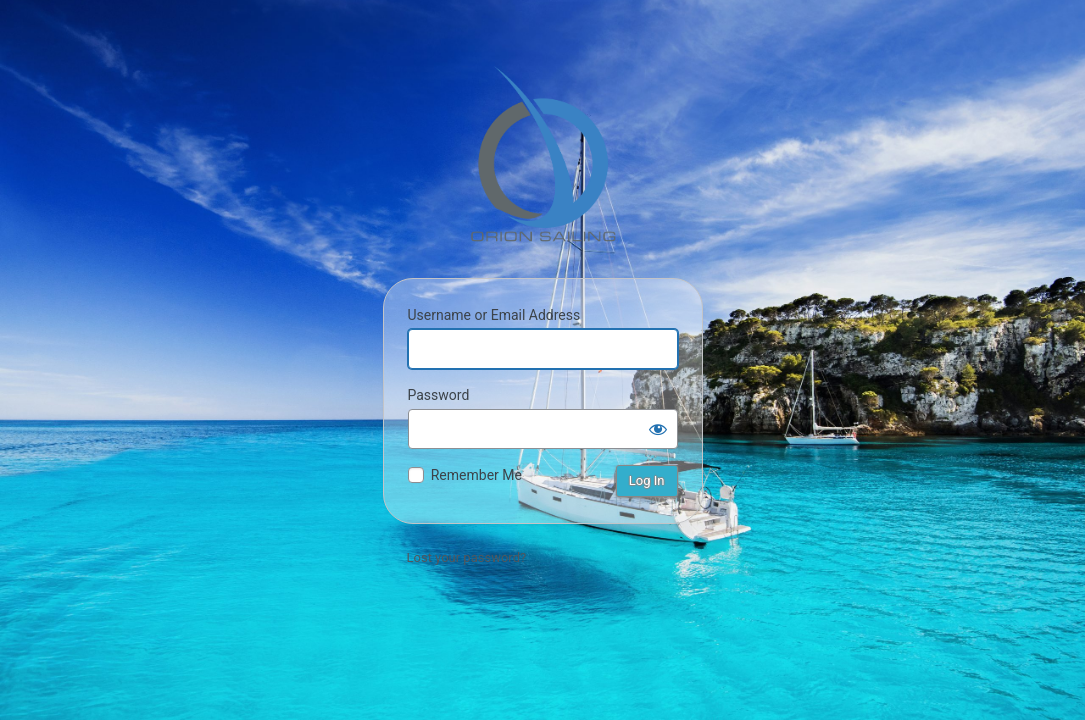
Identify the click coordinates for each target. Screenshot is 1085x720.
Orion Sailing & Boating (543, 154)
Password (439, 395)
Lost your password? (467, 557)
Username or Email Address (494, 315)
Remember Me (476, 475)
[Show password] (658, 429)
